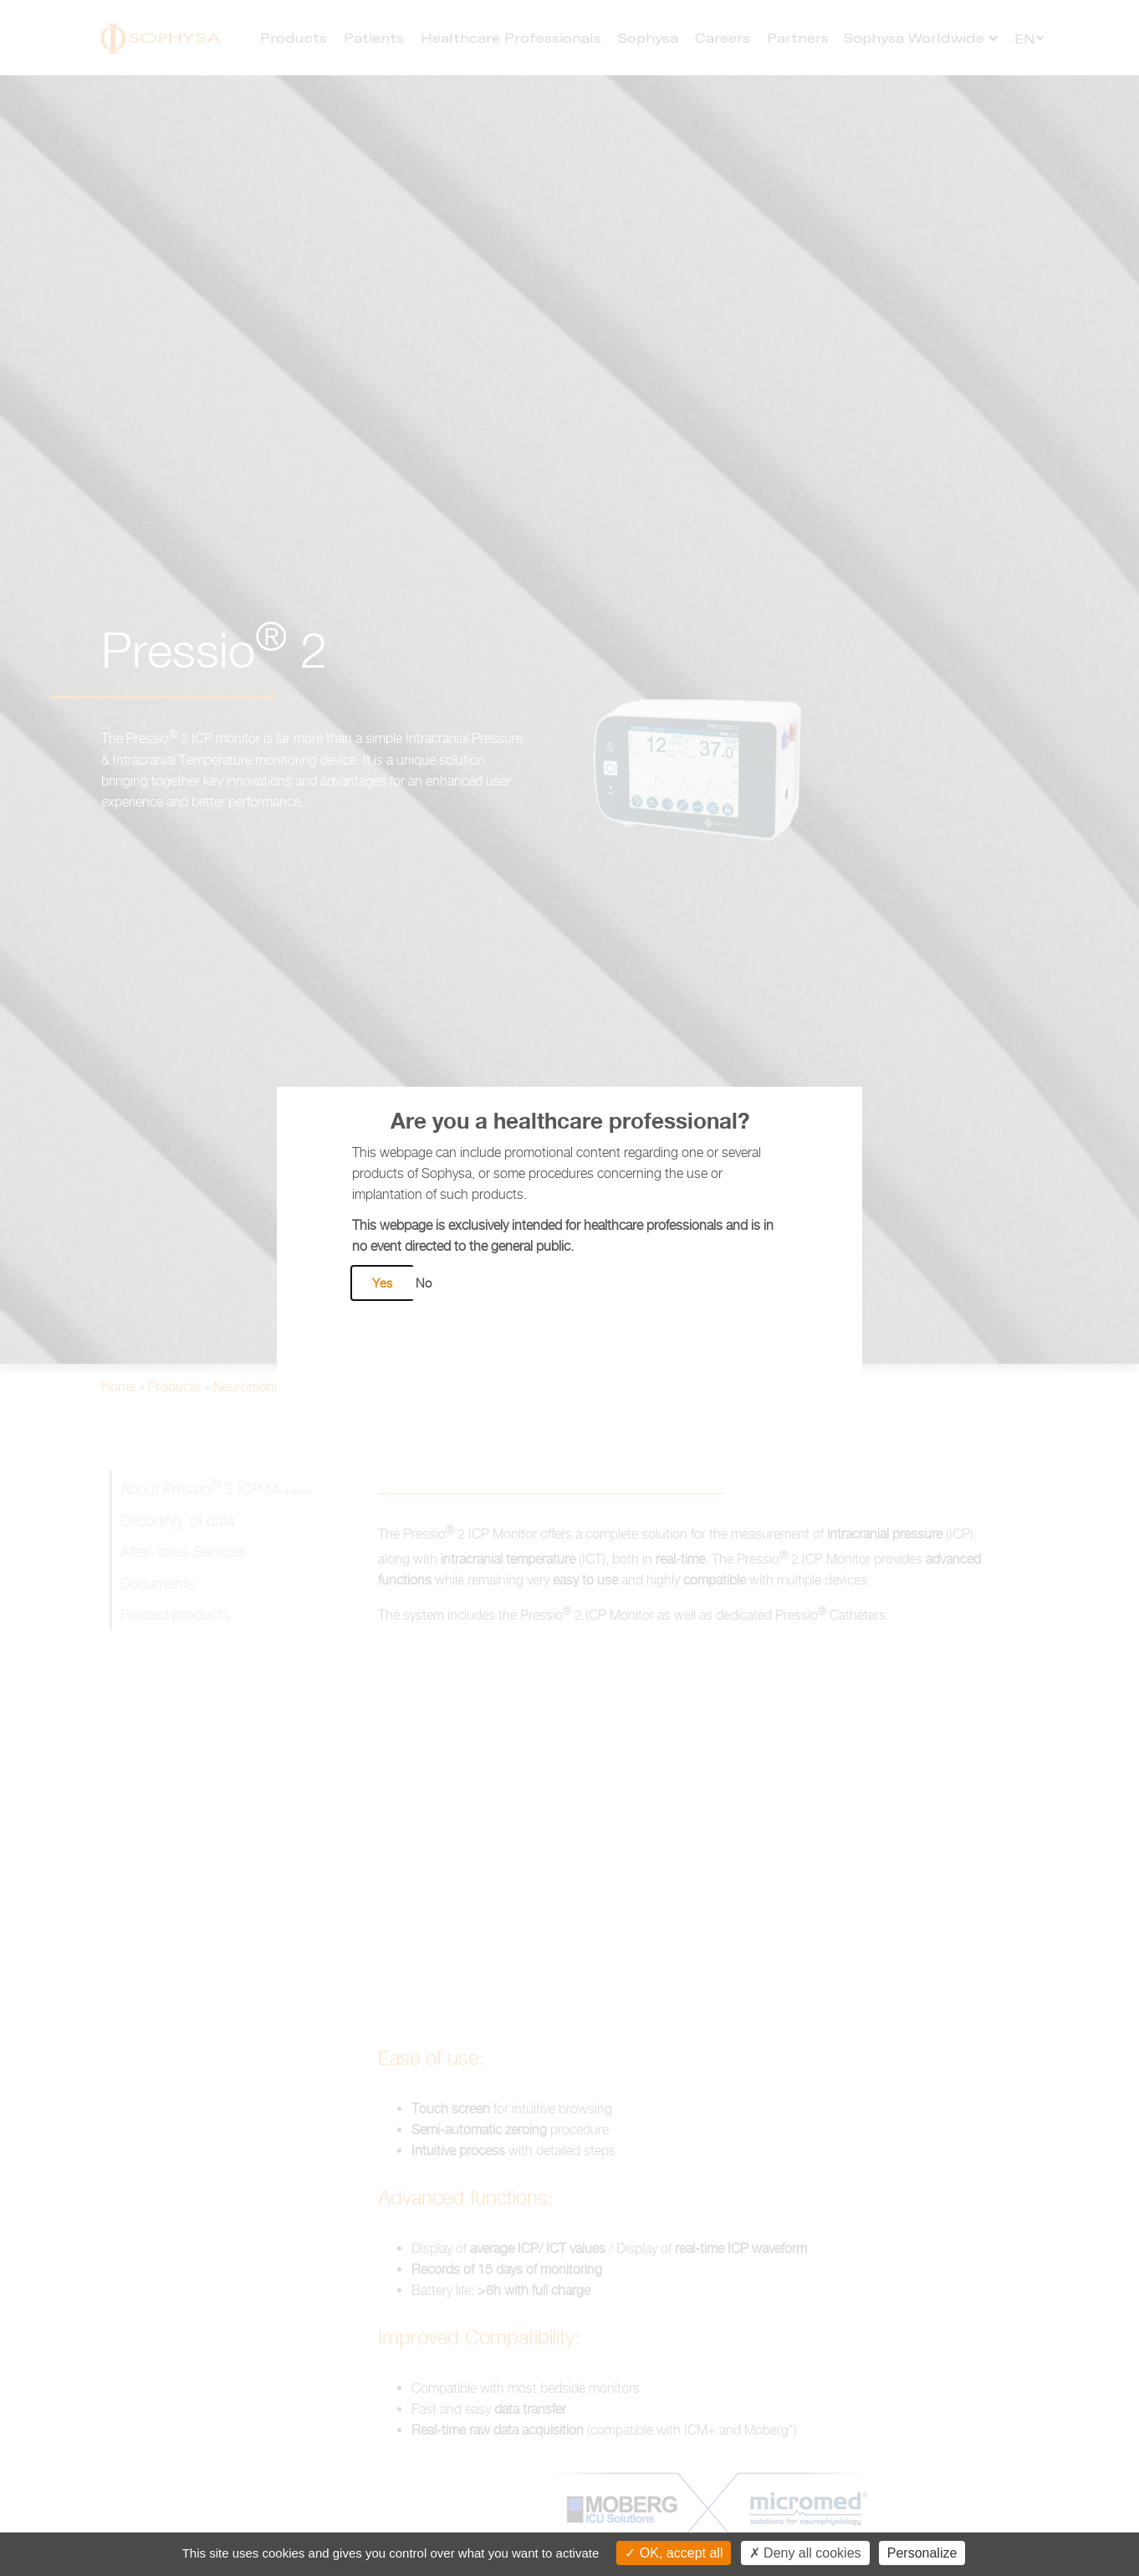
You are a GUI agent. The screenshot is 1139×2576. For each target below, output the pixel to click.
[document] (569, 1288)
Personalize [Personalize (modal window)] (922, 2553)
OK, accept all (674, 2553)
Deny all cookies (805, 2553)
